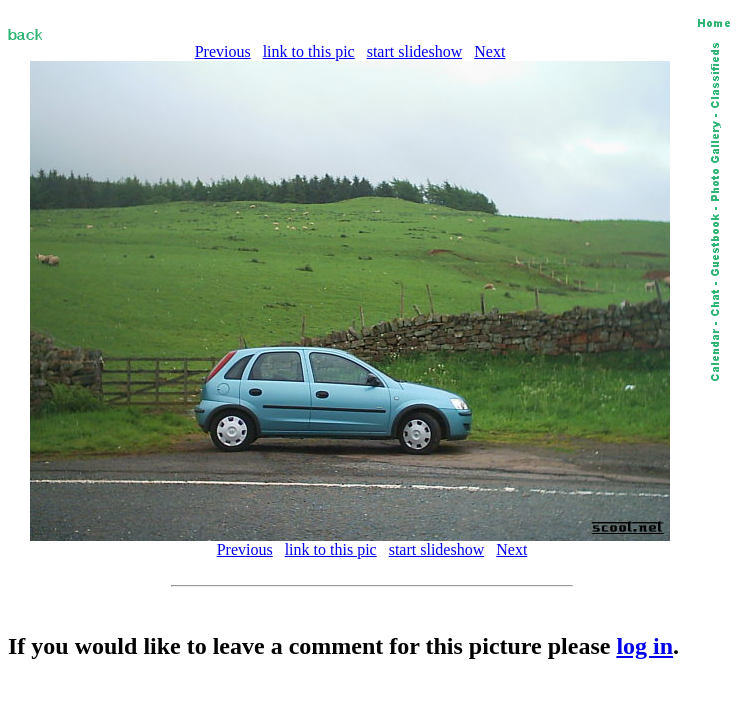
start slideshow (415, 51)
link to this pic (309, 51)
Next (489, 51)
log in (644, 646)
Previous (223, 51)
